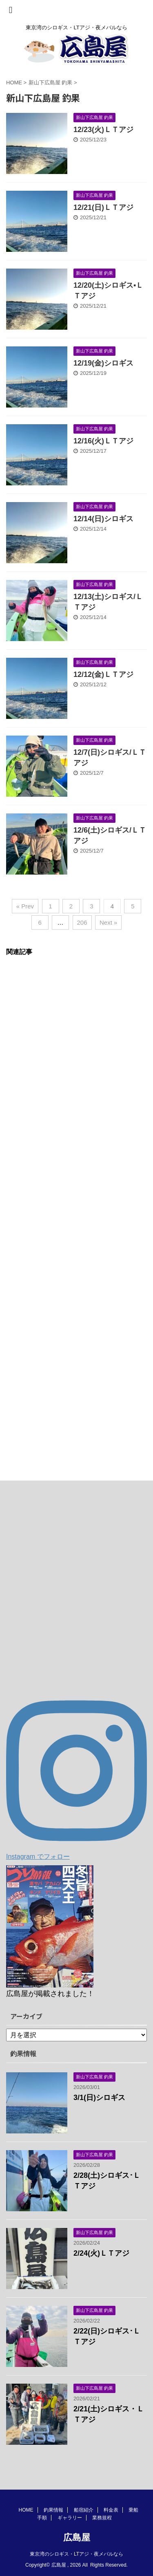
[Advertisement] (76, 1210)
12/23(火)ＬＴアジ (103, 130)
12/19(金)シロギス (103, 363)
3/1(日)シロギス (99, 2097)
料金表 (111, 2510)
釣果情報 (53, 2510)
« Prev (25, 906)
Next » (108, 922)
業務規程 (102, 2518)
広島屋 (76, 2537)
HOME (26, 2510)
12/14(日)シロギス (103, 519)
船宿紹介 (83, 2510)
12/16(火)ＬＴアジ (103, 441)
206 (82, 922)
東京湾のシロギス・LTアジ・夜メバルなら (76, 2554)
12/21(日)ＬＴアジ (103, 207)
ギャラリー (70, 2518)
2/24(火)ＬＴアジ (101, 2253)
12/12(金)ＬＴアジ (103, 674)
